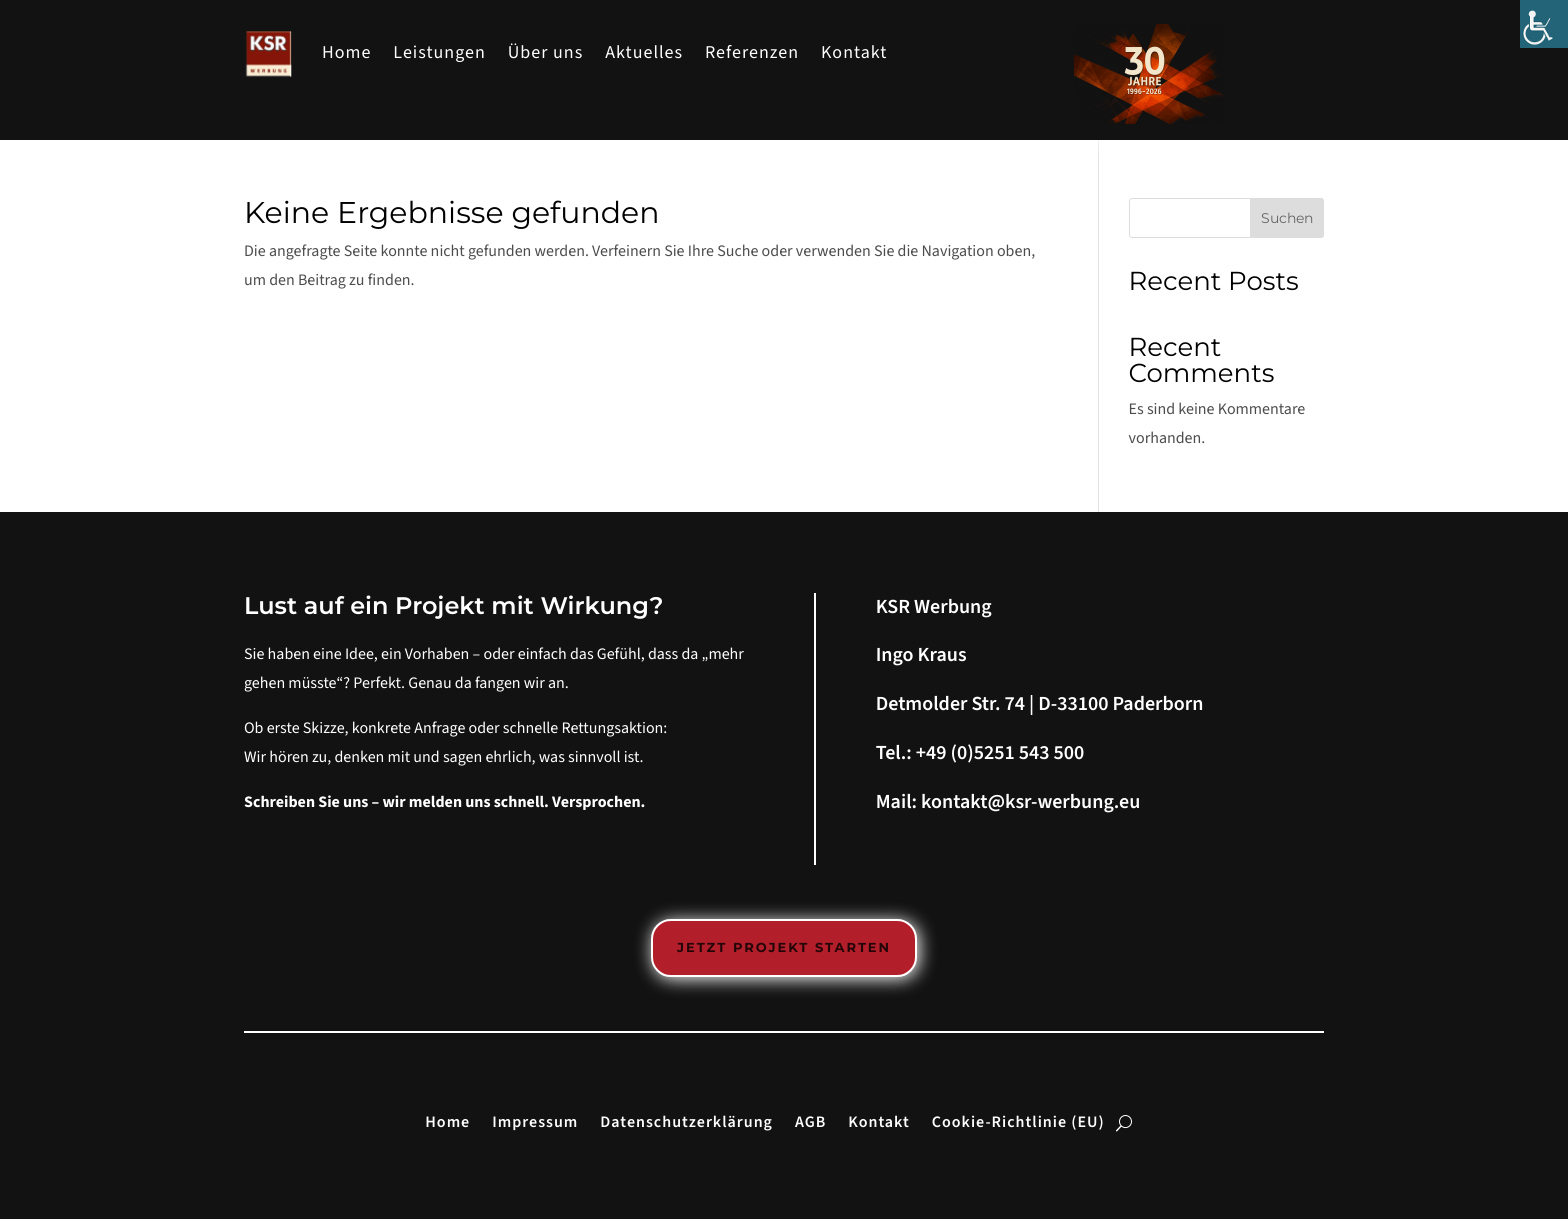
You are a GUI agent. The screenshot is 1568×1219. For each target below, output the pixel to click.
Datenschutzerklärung (686, 1121)
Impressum (535, 1121)
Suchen (1287, 218)
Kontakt (854, 53)
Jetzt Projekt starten (784, 948)
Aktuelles (644, 53)
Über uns (546, 53)
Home (346, 53)
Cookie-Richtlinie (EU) (1018, 1121)
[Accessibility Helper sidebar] (1544, 24)
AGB (810, 1121)
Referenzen (752, 53)
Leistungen (439, 53)
